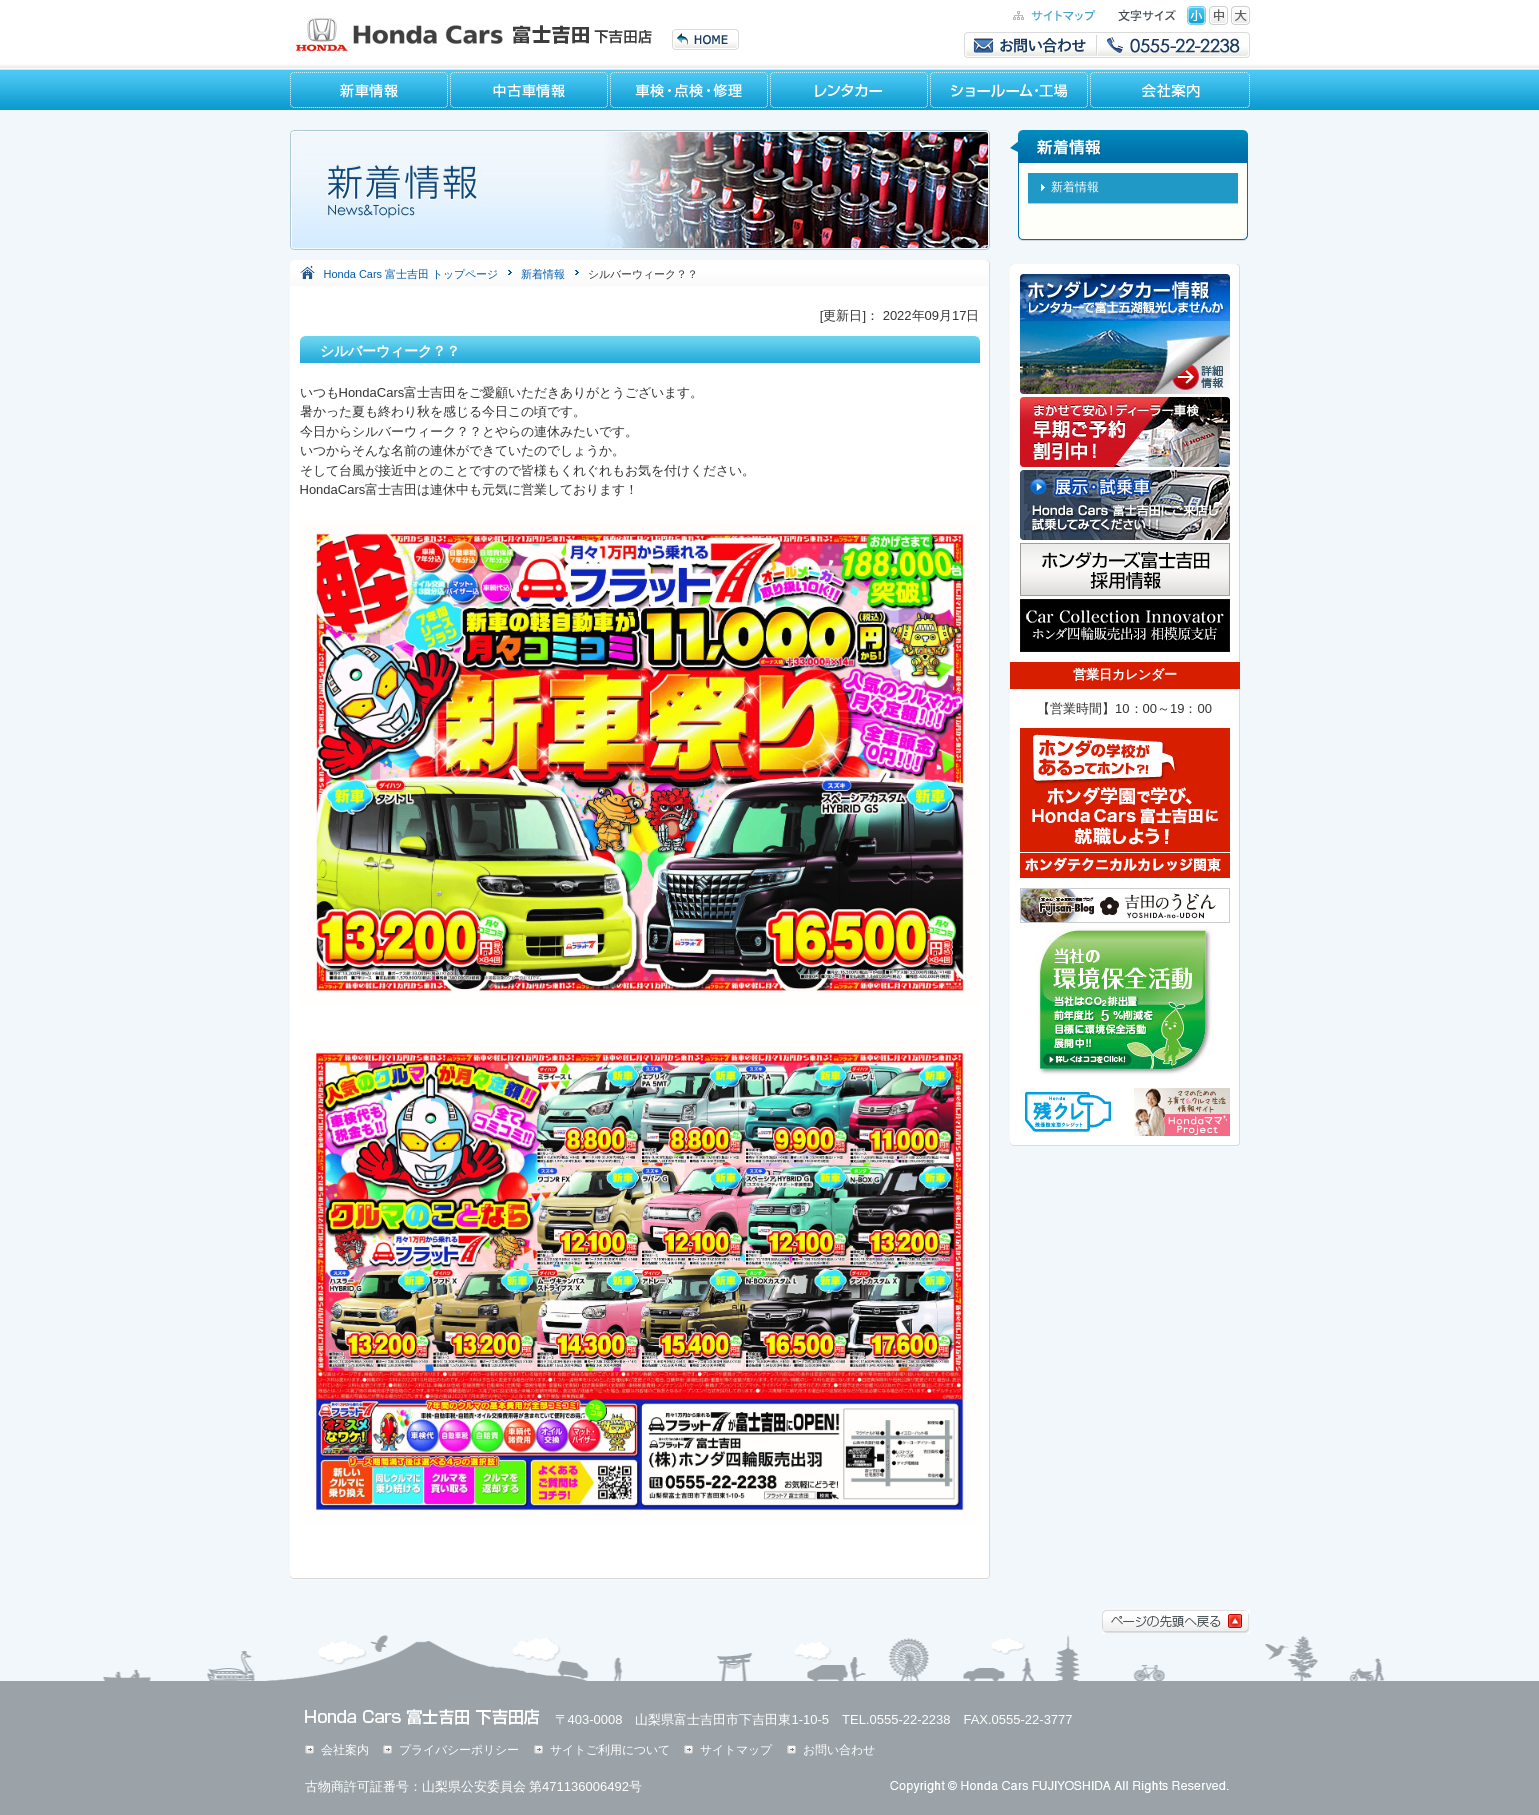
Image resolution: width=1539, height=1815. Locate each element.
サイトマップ (736, 1749)
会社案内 (345, 1749)
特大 (1240, 15)
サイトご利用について (610, 1749)
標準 (1196, 15)
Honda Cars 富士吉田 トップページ (411, 274)
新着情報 (543, 274)
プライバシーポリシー (459, 1749)
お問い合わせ (839, 1749)
